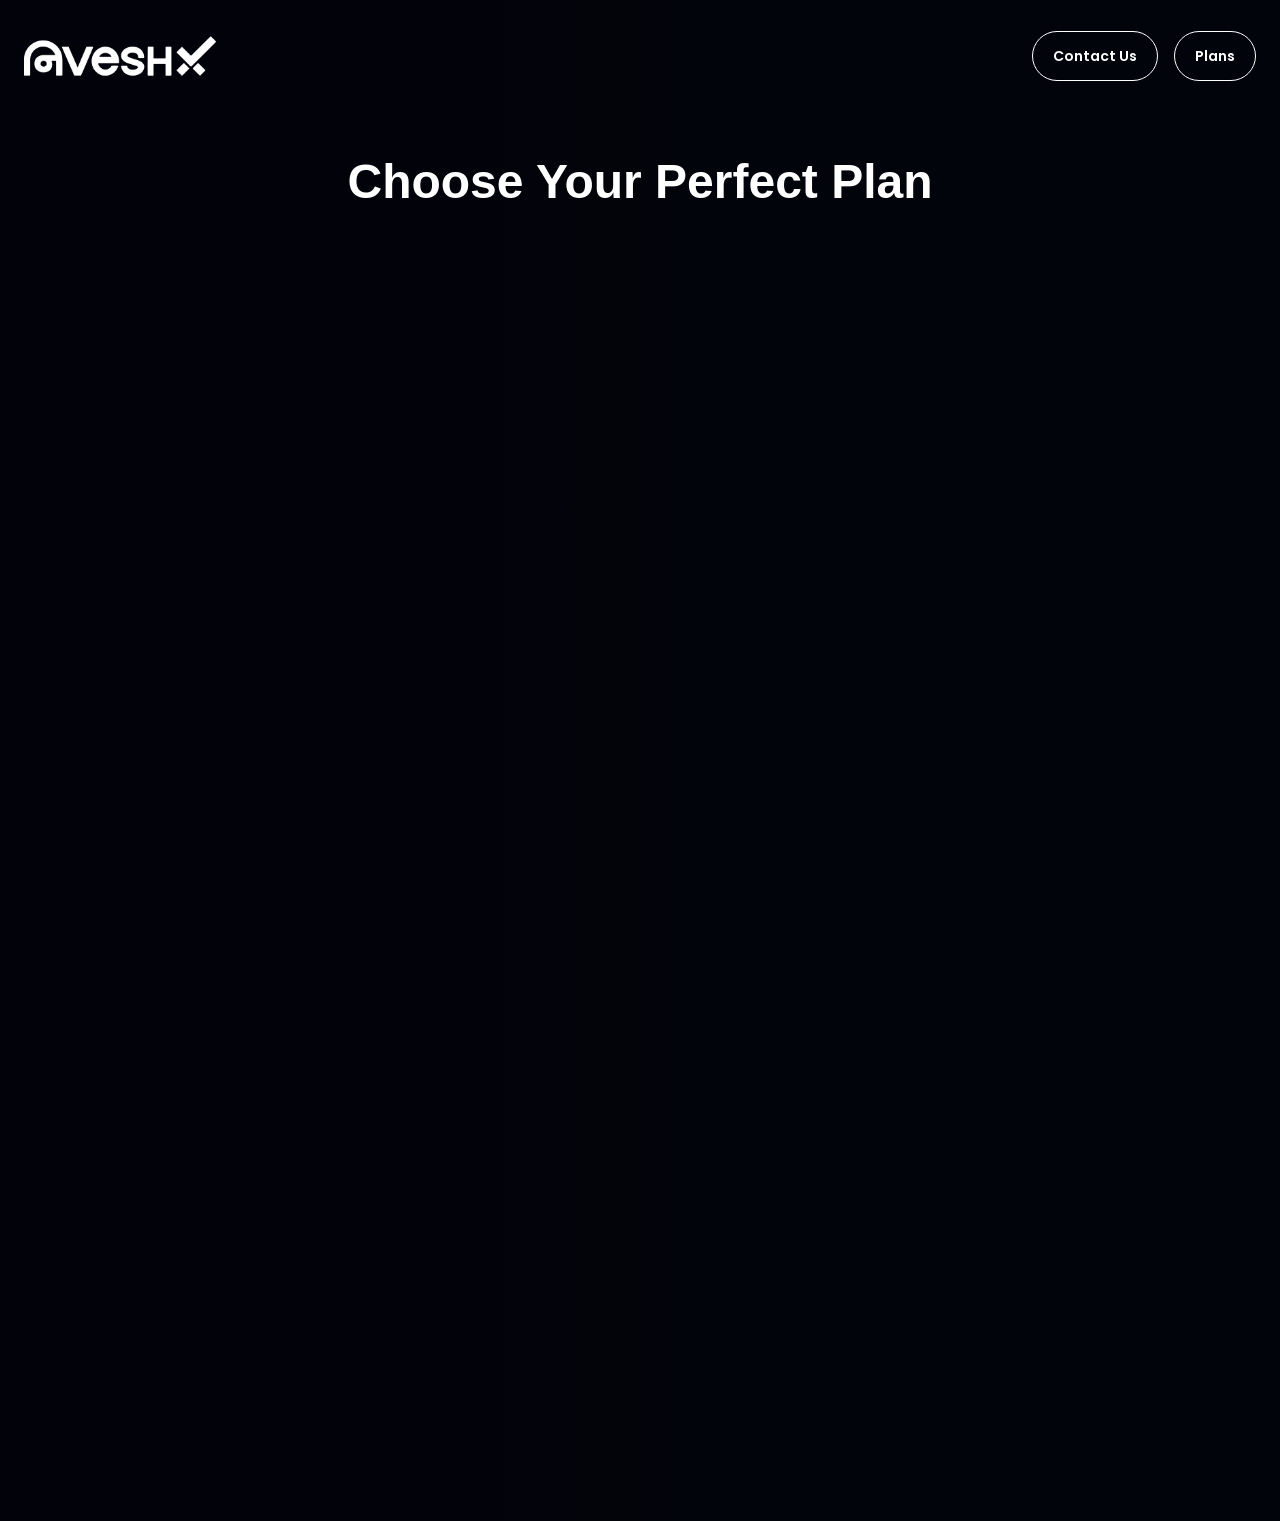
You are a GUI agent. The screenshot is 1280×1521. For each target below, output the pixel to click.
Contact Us (1095, 56)
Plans (1215, 56)
